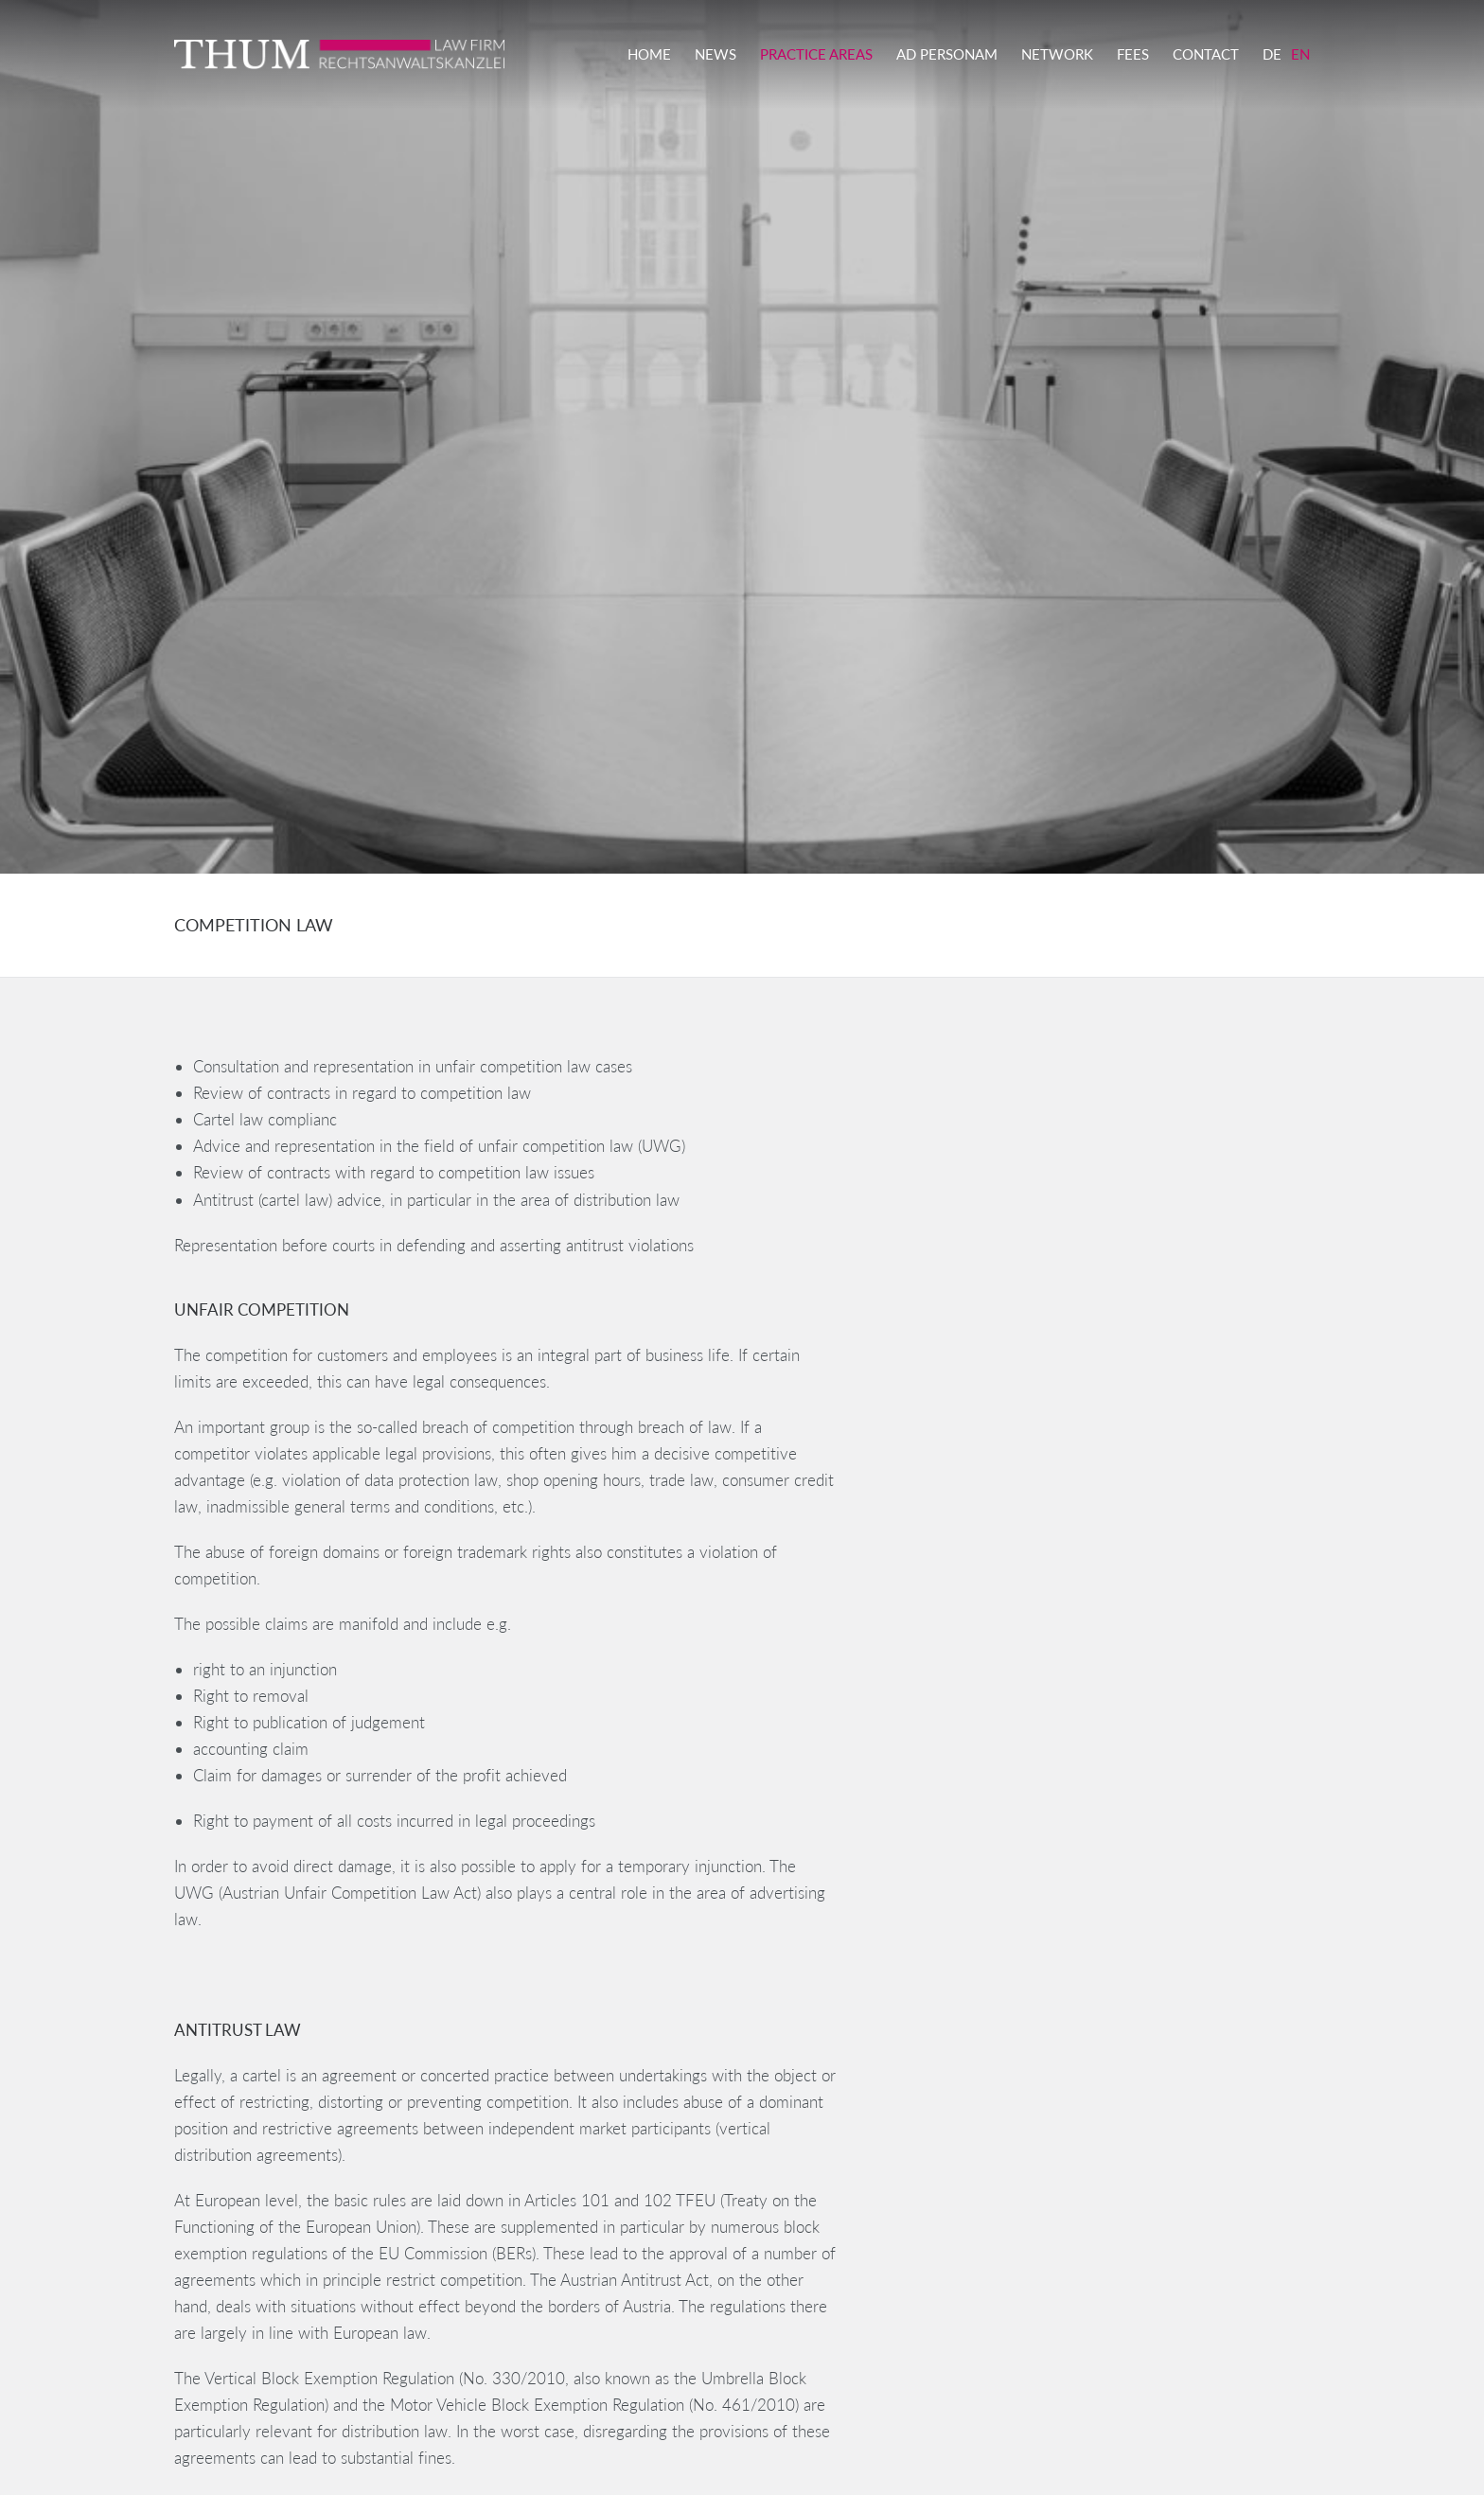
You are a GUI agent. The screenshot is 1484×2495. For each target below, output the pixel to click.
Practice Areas (816, 53)
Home (649, 53)
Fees (1133, 53)
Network (1057, 53)
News (715, 53)
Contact (1206, 53)
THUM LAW (363, 54)
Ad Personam (947, 53)
